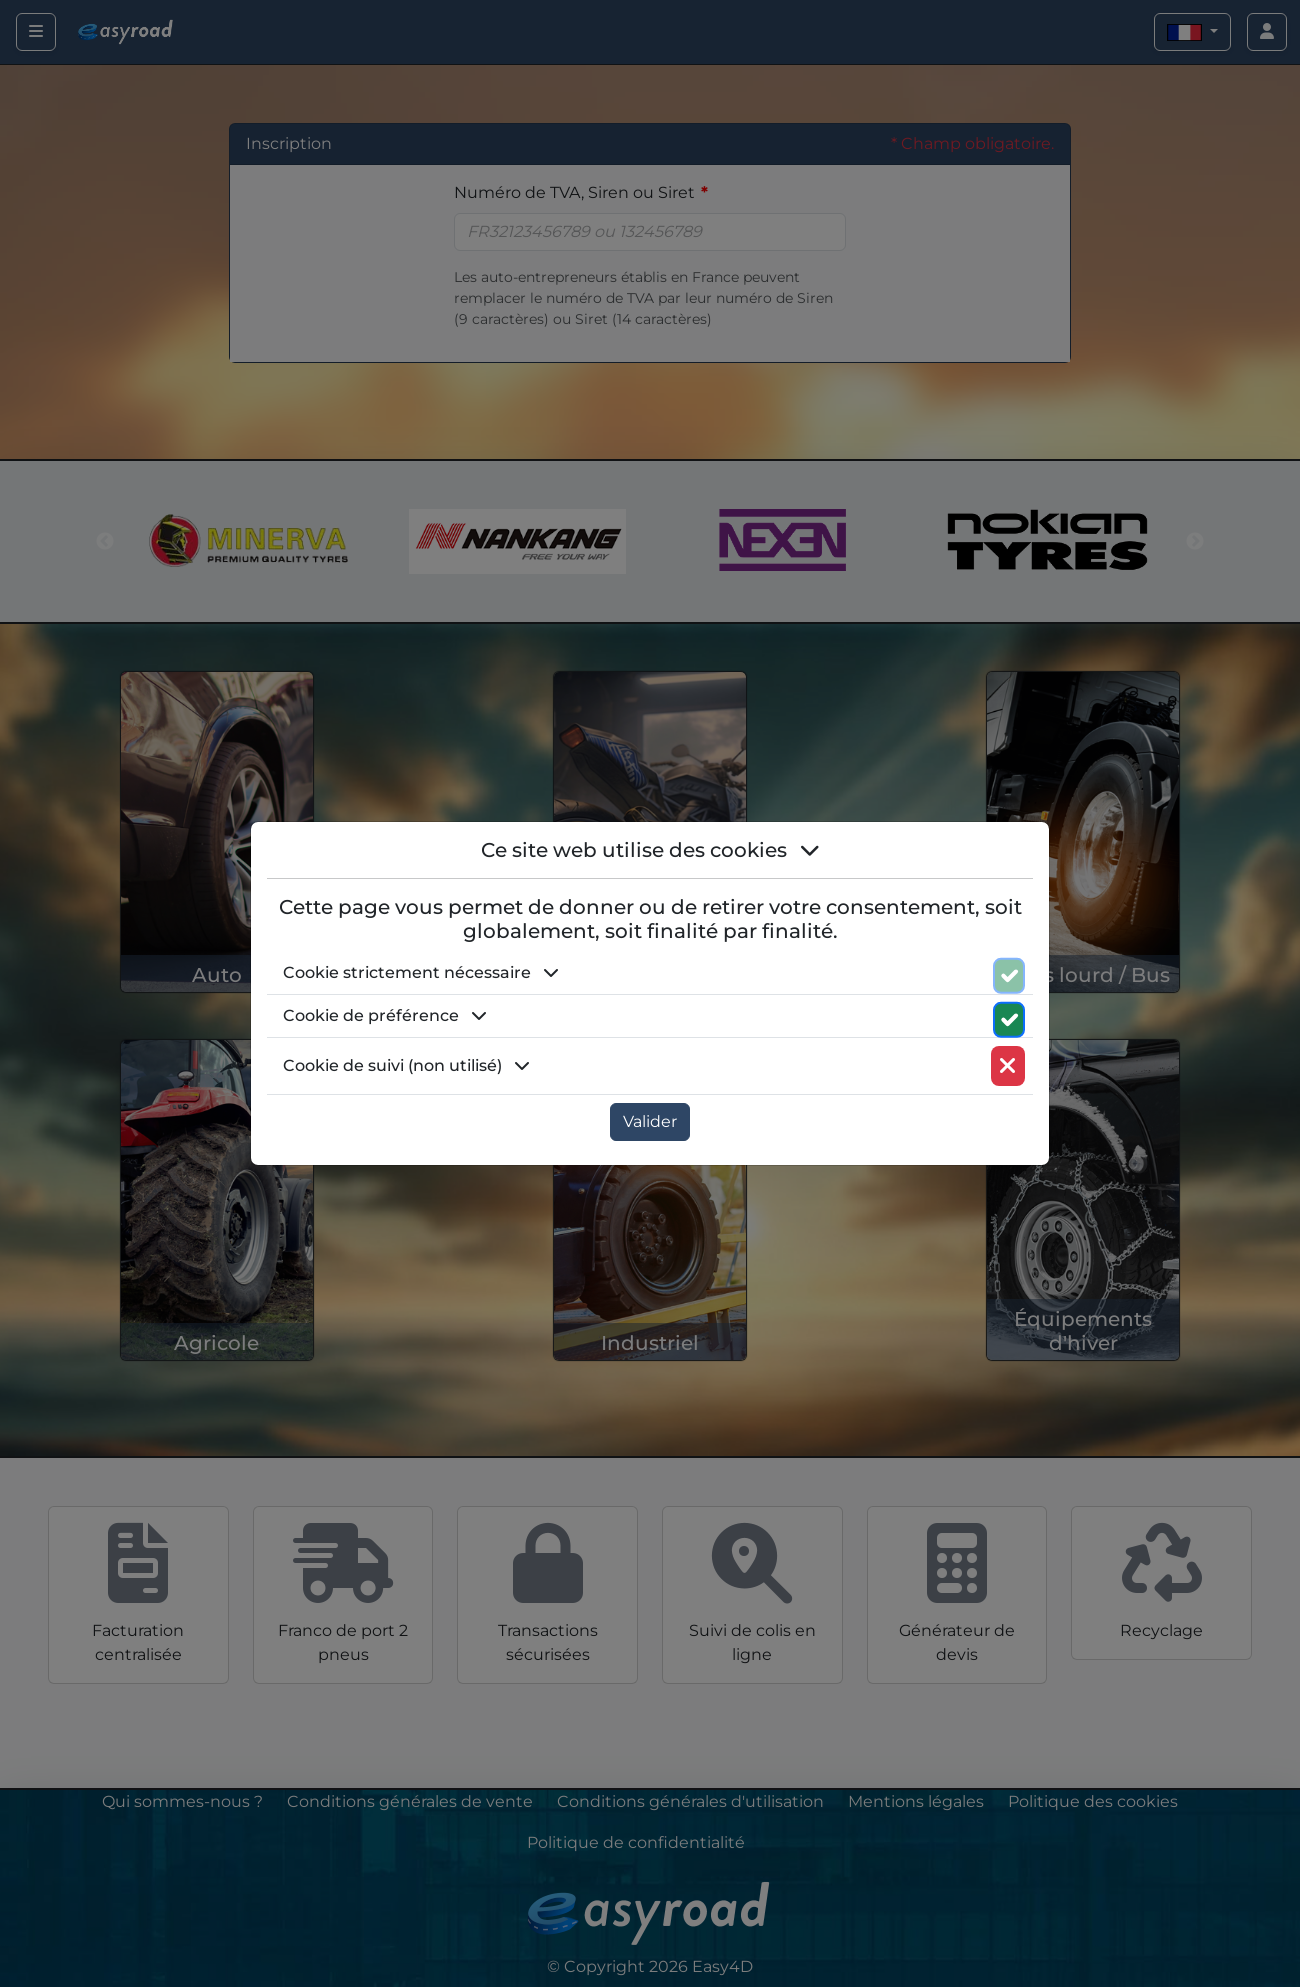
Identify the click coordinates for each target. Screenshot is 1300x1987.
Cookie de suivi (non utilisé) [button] (406, 1065)
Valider (650, 1121)
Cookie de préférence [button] (385, 1015)
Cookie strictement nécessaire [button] (421, 972)
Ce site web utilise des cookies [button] (650, 850)
